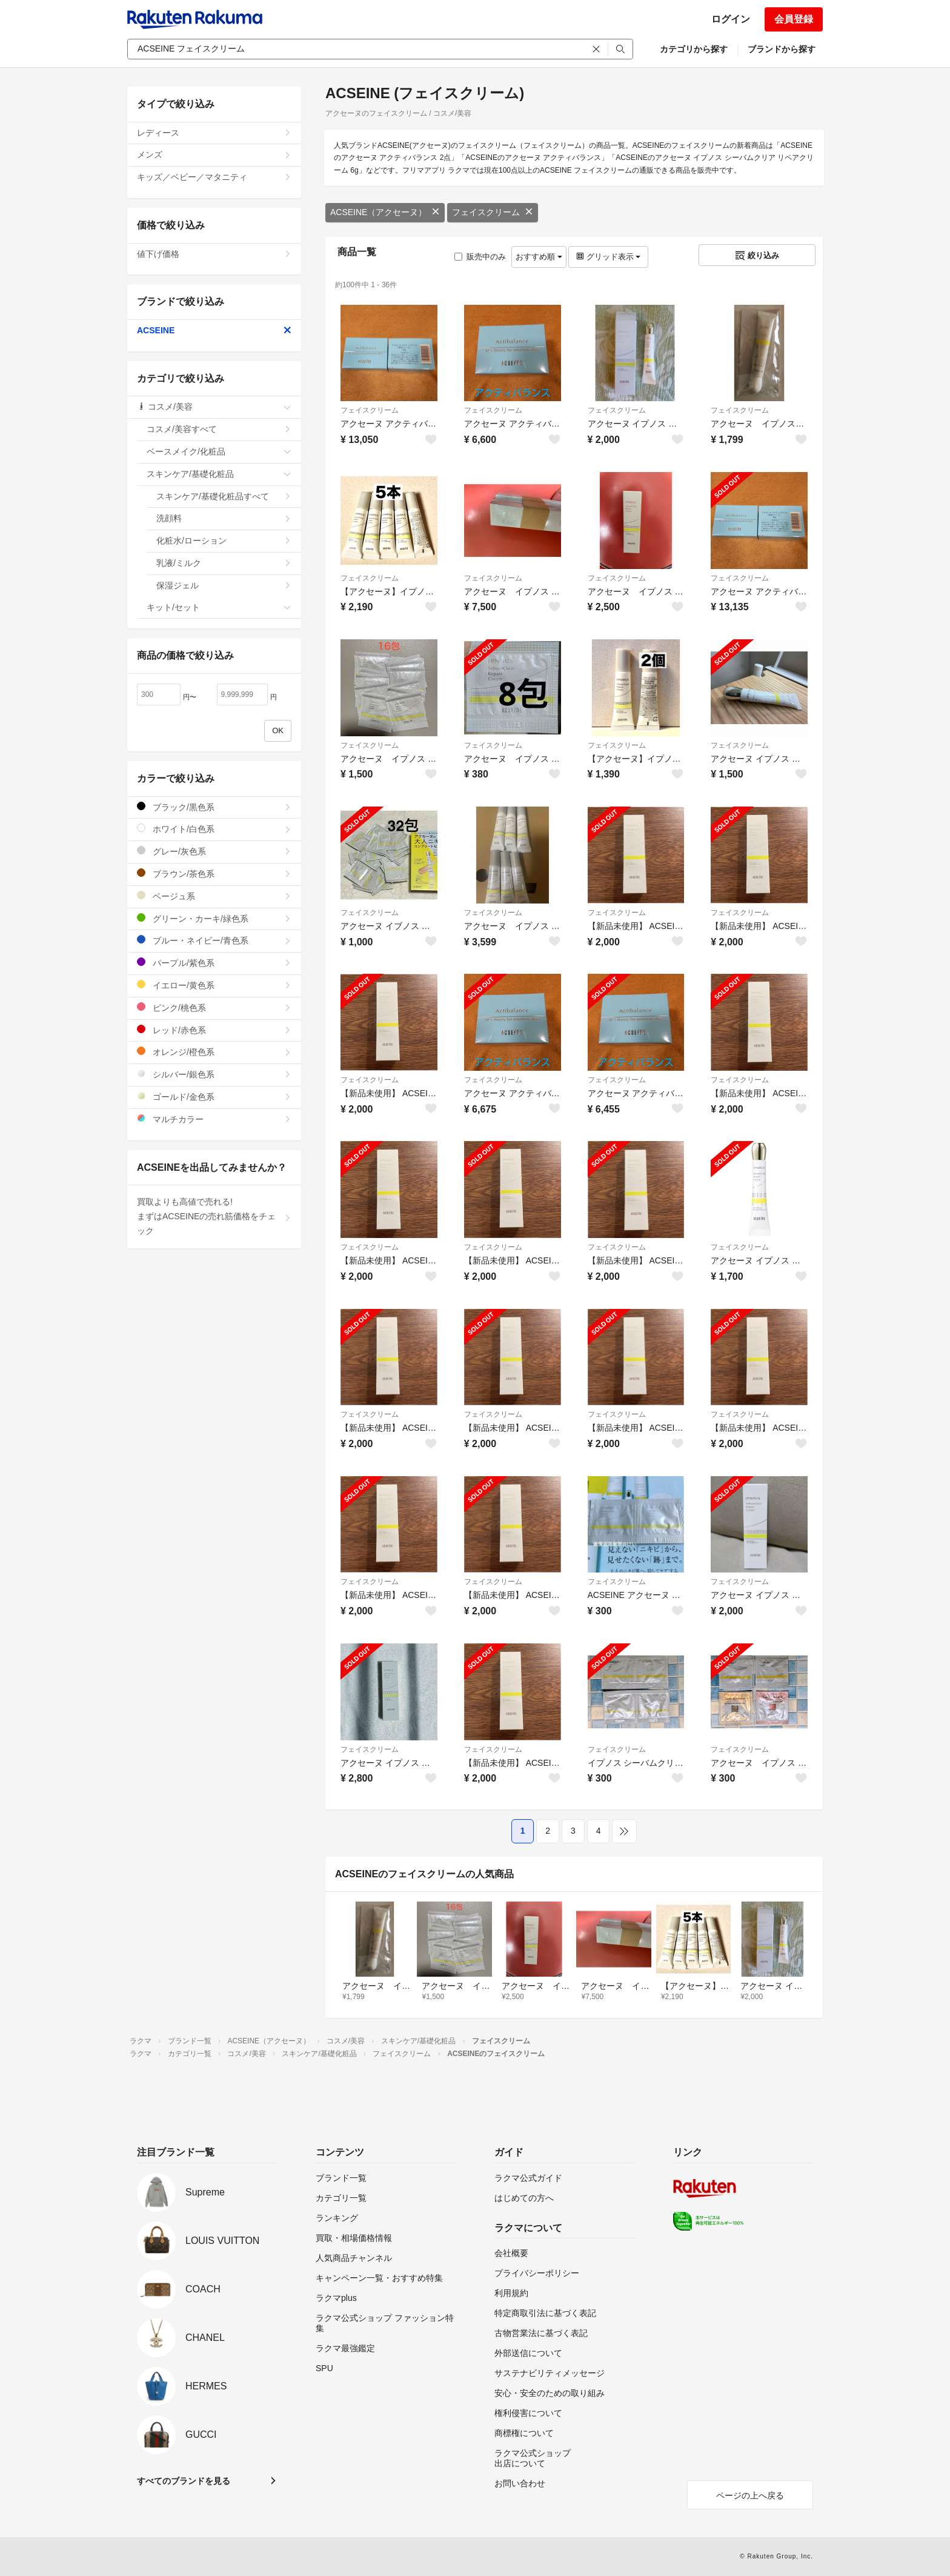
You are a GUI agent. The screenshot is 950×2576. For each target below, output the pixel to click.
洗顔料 (223, 518)
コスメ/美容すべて (219, 429)
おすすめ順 (539, 256)
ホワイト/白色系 (214, 829)
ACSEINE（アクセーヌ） (385, 212)
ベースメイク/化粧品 (219, 451)
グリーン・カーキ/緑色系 (214, 918)
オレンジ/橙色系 (214, 1052)
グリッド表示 (608, 256)
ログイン (730, 19)
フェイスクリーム (492, 212)
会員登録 (793, 19)
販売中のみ (480, 256)
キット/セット (219, 607)
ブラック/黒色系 (214, 807)
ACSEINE (214, 330)
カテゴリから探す (694, 49)
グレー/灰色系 (214, 851)
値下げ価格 (214, 254)
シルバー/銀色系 (214, 1074)
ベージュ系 (214, 896)
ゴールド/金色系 (214, 1096)
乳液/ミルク (223, 563)
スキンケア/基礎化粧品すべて (223, 496)
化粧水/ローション (223, 540)
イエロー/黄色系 (214, 985)
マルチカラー (214, 1119)
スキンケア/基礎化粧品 (219, 474)
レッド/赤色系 (214, 1030)
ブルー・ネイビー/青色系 (214, 940)
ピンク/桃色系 (214, 1007)
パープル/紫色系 (214, 962)
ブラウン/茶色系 (214, 873)
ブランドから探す (781, 49)
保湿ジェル (223, 585)
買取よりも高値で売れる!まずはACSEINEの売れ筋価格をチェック (214, 1216)
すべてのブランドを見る (183, 2481)
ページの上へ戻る (750, 2495)
